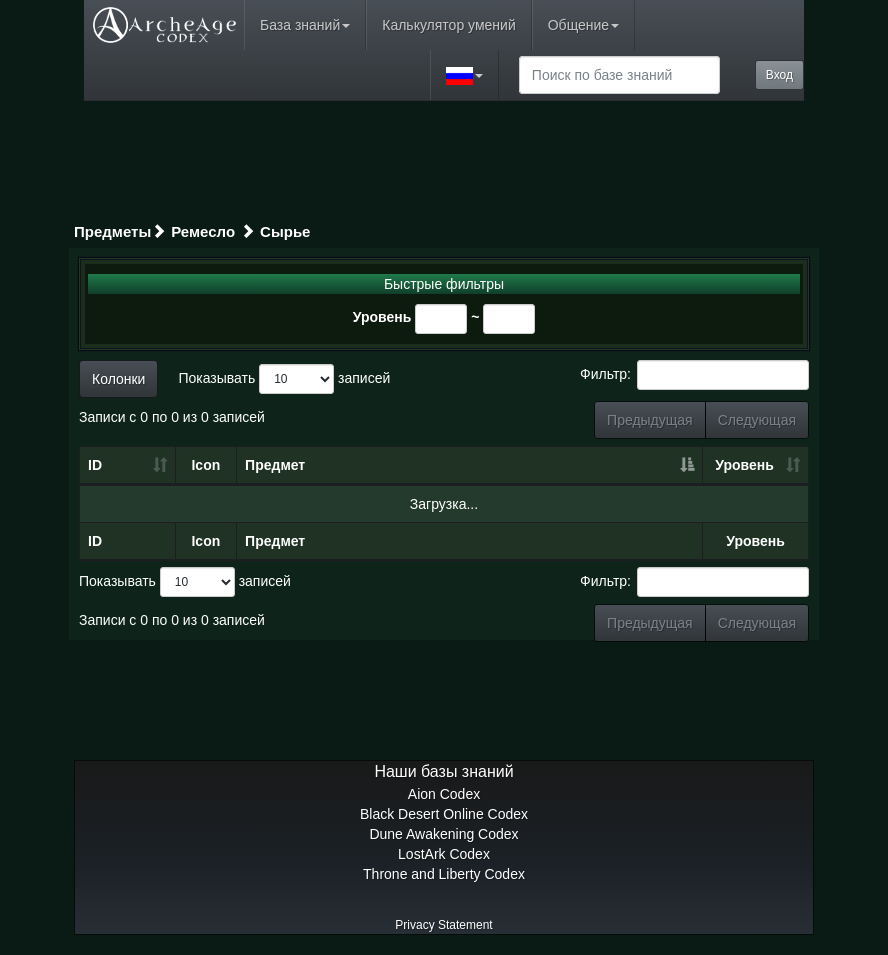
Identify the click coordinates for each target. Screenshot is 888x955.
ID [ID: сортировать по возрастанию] (95, 465)
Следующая (757, 420)
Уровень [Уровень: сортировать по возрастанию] (744, 465)
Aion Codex (444, 794)
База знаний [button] (305, 25)
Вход (779, 75)
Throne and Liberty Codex (444, 874)
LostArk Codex (444, 854)
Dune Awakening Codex (443, 834)
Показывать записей (284, 379)
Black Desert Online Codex (444, 814)
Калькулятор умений (448, 25)
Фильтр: (694, 375)
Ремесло (203, 231)
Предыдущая (650, 420)
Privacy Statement (443, 925)
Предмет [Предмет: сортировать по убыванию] (275, 465)
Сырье (285, 231)
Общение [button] (583, 25)
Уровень (382, 317)
